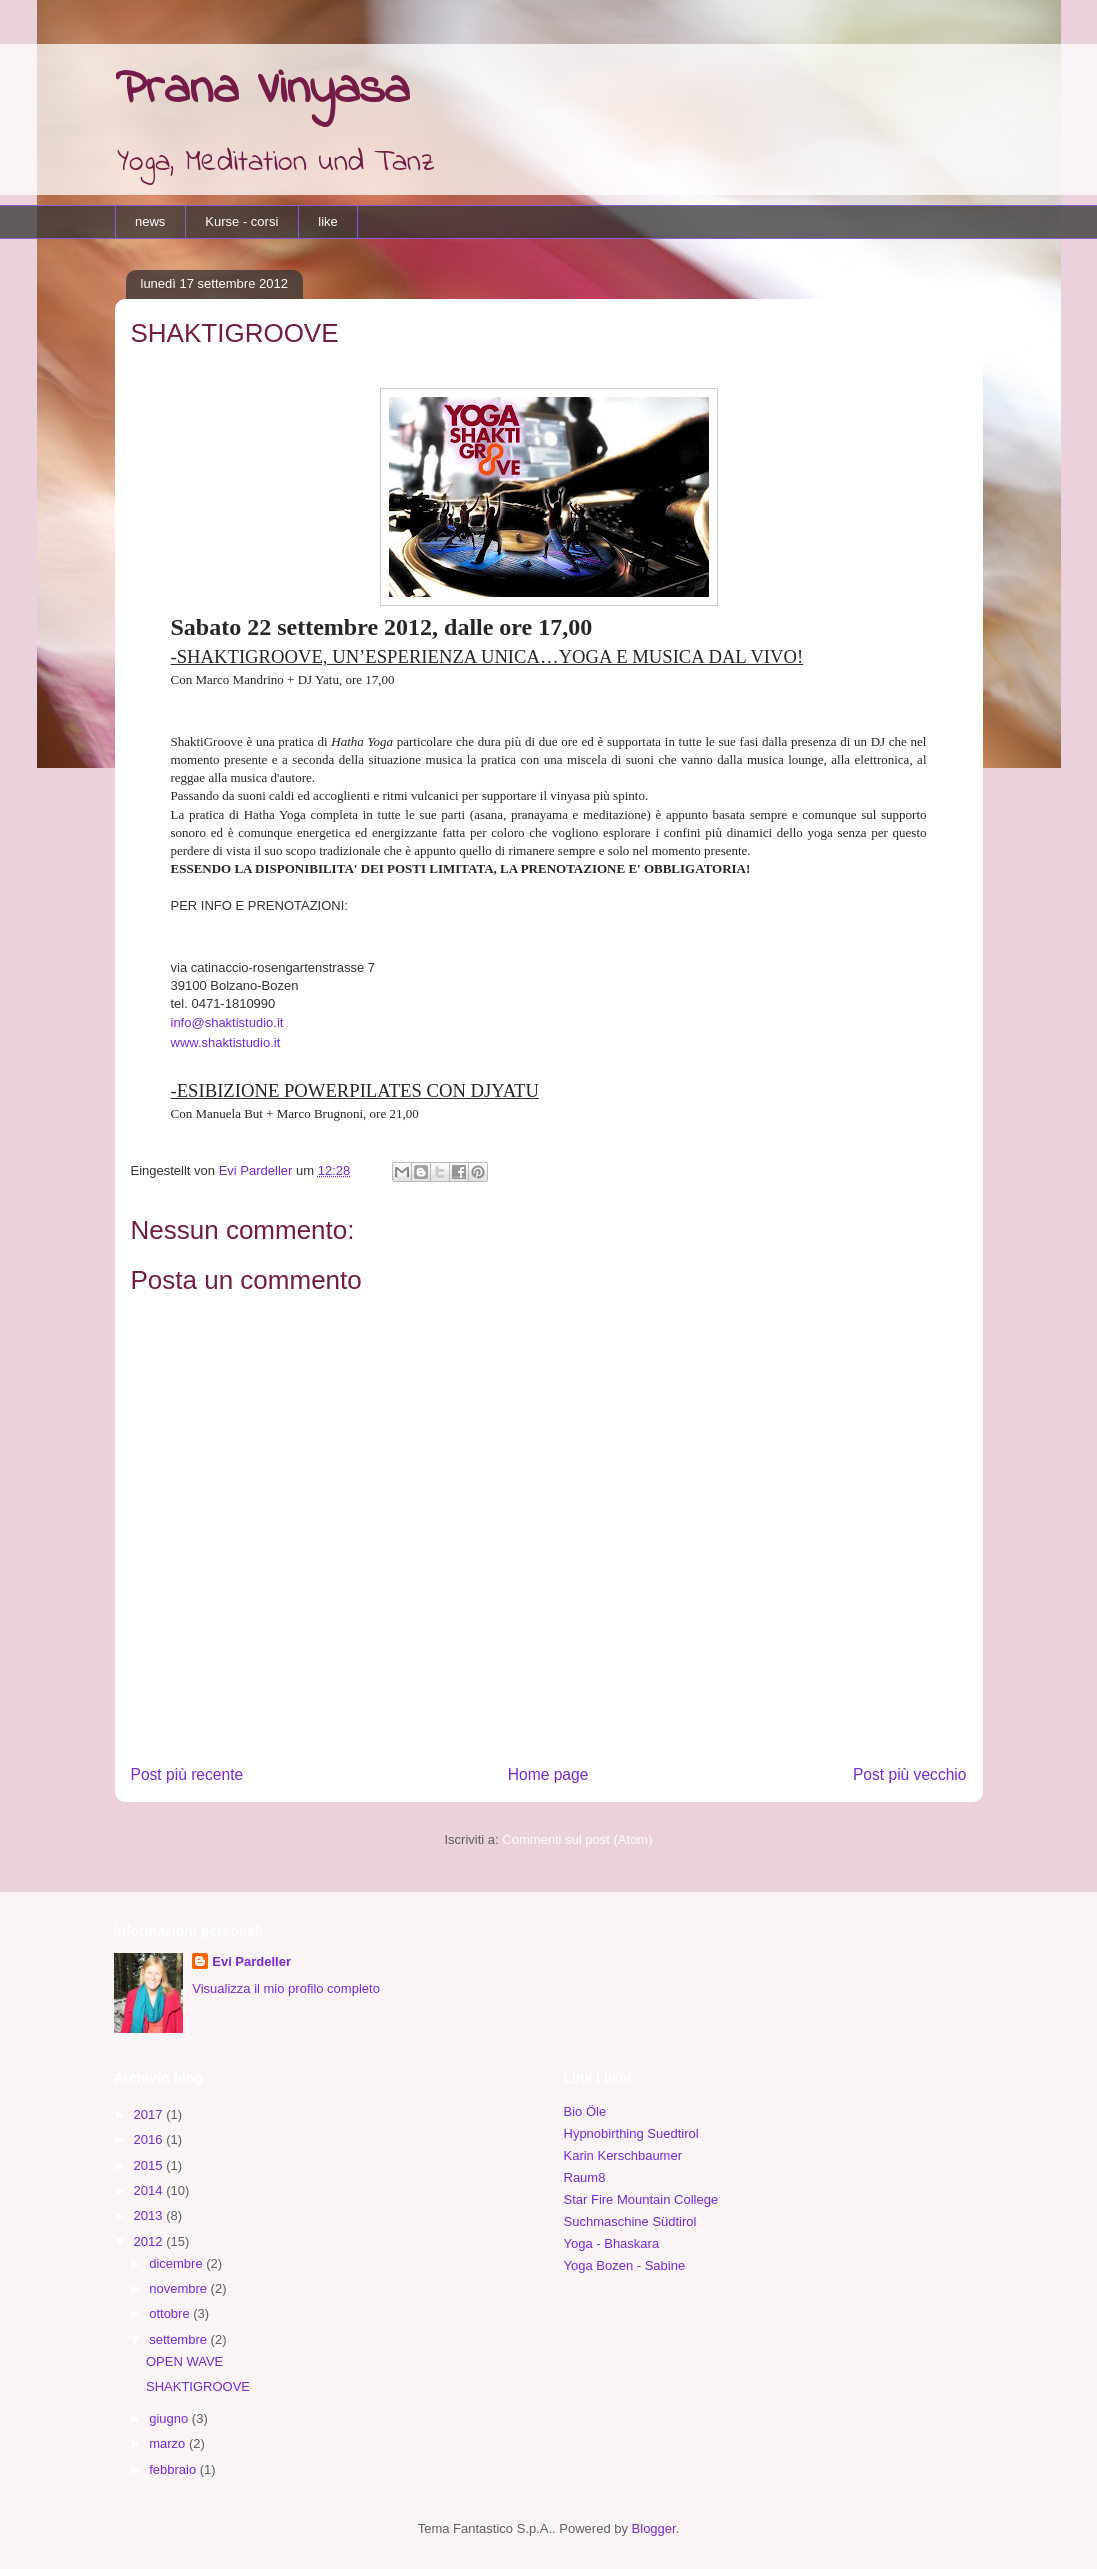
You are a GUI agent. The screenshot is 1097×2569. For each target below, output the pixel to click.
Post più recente (187, 1774)
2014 (150, 2190)
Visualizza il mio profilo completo (286, 1988)
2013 (150, 2215)
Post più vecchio (910, 1774)
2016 (150, 2139)
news (150, 221)
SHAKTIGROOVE (198, 2386)
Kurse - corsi (241, 221)
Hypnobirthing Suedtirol (631, 2133)
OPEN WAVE (184, 2361)
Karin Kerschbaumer (623, 2155)
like (328, 221)
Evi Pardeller (251, 1961)
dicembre (177, 2263)
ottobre (171, 2313)
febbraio (174, 2469)
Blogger (654, 2528)
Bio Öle (585, 2111)
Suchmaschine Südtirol (630, 2221)
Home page (548, 1774)
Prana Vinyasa (262, 89)
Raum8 (585, 2177)
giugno (170, 2418)
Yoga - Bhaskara (612, 2243)
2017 (150, 2114)
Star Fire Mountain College (641, 2199)
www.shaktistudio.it (226, 1042)
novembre (179, 2288)
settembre (179, 2339)
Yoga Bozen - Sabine (625, 2265)
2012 (150, 2241)
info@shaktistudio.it (227, 1022)
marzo (169, 2443)
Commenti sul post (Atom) (577, 1839)
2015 (150, 2165)
